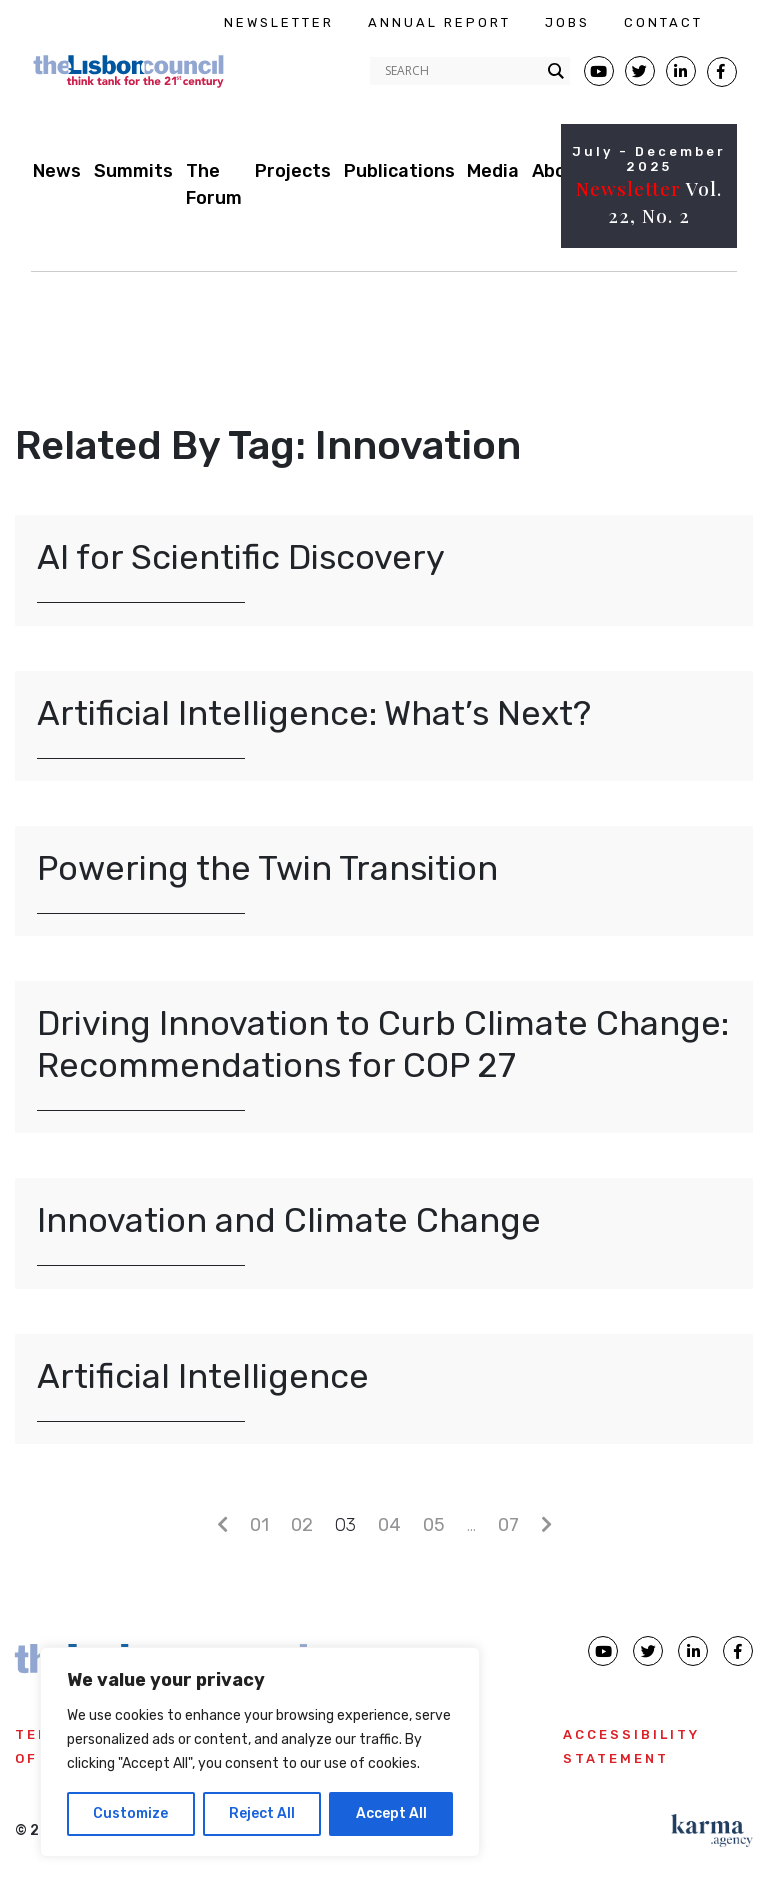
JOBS (567, 22)
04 (389, 1525)
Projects (293, 171)
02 (302, 1525)
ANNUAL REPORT (439, 22)
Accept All (391, 1813)
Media (493, 171)
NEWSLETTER (279, 22)
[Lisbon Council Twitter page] (640, 71)
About (559, 171)
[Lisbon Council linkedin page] (693, 1651)
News (57, 171)
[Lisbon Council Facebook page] (722, 72)
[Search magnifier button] (556, 71)
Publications (399, 171)
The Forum (214, 184)
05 (434, 1525)
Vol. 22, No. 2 (649, 201)
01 (259, 1525)
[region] (260, 1752)
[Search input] (461, 71)
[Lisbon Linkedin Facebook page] (681, 71)
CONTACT (663, 22)
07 (508, 1525)
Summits (133, 171)
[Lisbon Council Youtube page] (599, 71)
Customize (130, 1813)
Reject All (262, 1813)
